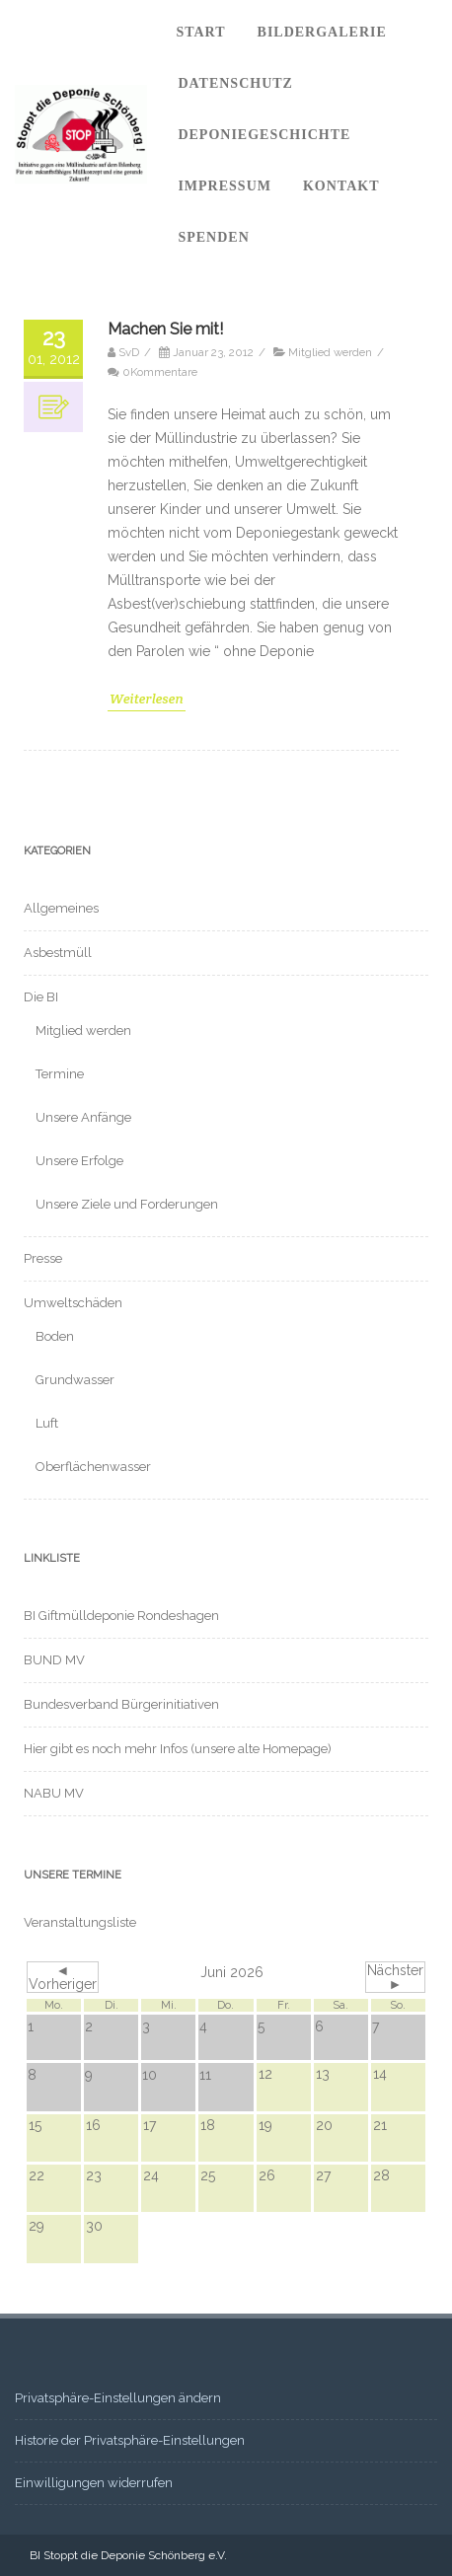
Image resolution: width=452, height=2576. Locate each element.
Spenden (213, 237)
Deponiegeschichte (264, 134)
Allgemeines (61, 908)
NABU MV (54, 1793)
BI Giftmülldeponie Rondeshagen (121, 1615)
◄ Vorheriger (63, 1977)
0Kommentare (159, 372)
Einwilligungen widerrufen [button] (94, 2482)
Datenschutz (235, 83)
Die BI (41, 997)
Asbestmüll (58, 952)
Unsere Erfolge (79, 1160)
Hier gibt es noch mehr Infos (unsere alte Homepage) (178, 1748)
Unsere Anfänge (83, 1117)
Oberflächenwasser (93, 1466)
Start (200, 32)
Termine (60, 1074)
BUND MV (54, 1660)
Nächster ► (395, 1977)
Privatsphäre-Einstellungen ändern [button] (118, 2398)
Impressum (224, 186)
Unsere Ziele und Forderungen (127, 1204)
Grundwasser (75, 1379)
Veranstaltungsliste (80, 1922)
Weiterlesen (147, 698)
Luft (47, 1423)
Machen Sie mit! (165, 329)
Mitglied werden (330, 352)
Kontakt (341, 186)
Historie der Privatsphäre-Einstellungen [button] (130, 2440)
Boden (55, 1336)
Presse (43, 1258)
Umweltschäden (73, 1302)
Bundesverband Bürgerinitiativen (121, 1704)
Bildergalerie (322, 32)
